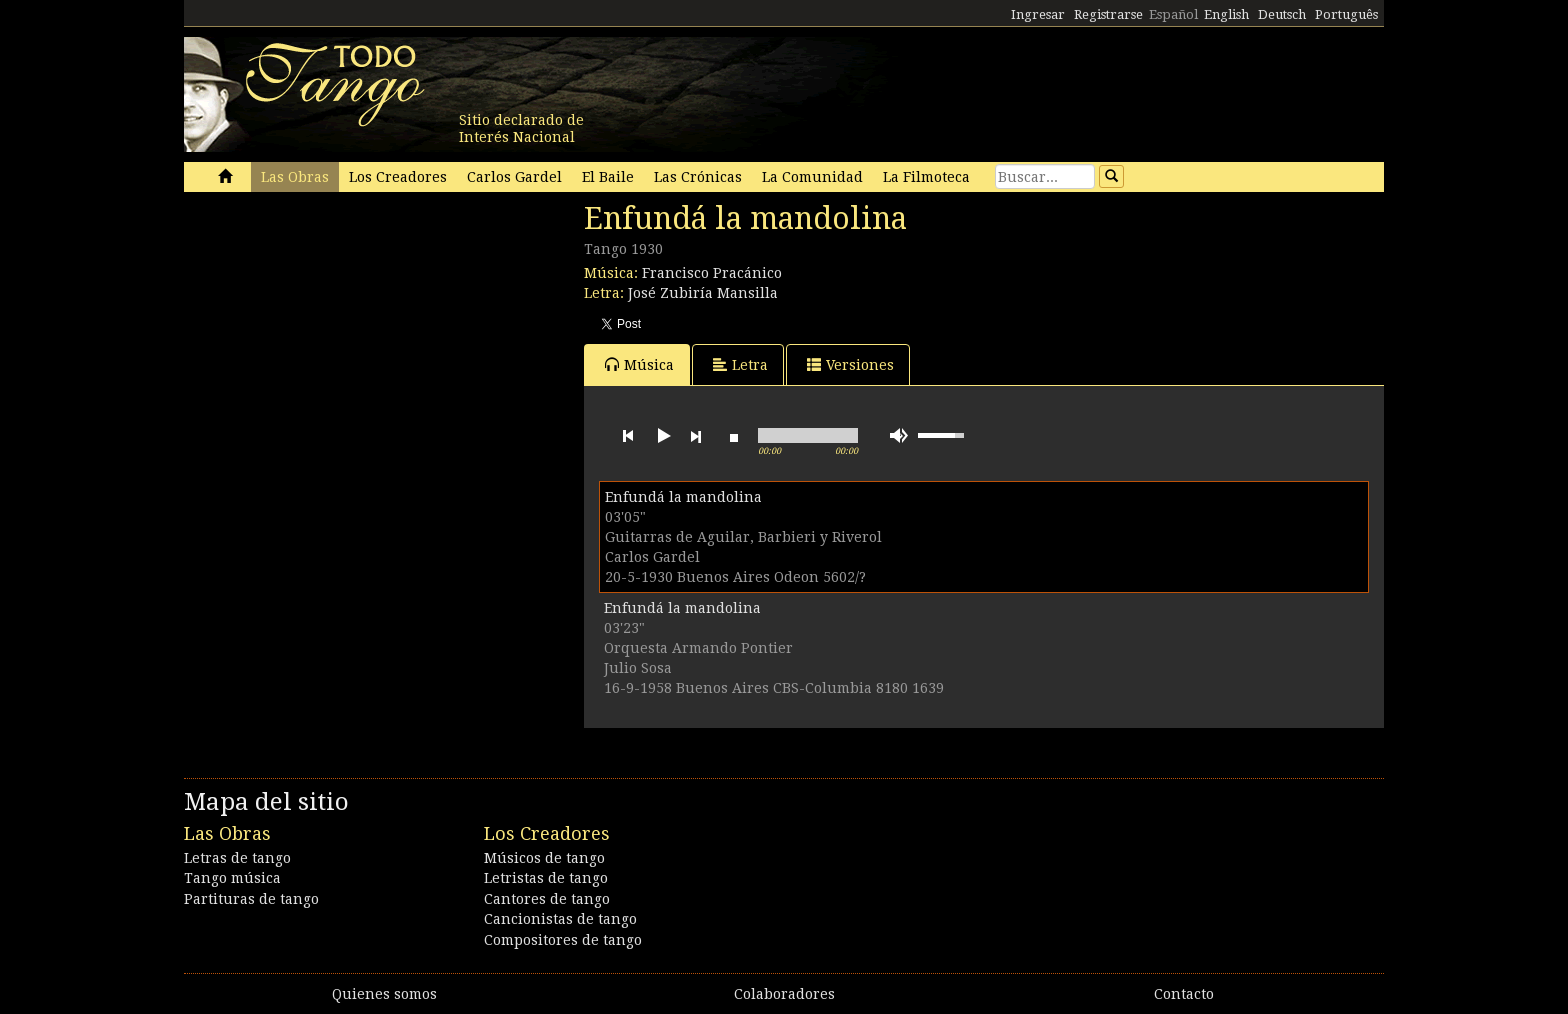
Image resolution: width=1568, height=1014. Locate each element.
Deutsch (1282, 14)
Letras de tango (237, 858)
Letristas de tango (546, 878)
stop (734, 436)
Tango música (232, 878)
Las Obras (295, 177)
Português (1346, 14)
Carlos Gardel (514, 177)
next (696, 436)
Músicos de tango (544, 858)
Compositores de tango (563, 940)
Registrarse (1108, 14)
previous (628, 436)
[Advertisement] (334, 338)
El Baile (608, 177)
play (662, 436)
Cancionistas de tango (560, 919)
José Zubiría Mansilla (703, 293)
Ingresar (1038, 14)
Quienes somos (384, 994)
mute (899, 435)
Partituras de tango (251, 899)
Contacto (1184, 994)
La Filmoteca (926, 177)
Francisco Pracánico (712, 273)
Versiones (850, 364)
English (1226, 14)
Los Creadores (398, 177)
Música (639, 364)
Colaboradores (784, 994)
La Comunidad (812, 177)
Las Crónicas (698, 177)
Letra (740, 364)
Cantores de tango (547, 899)
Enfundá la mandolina (683, 497)
